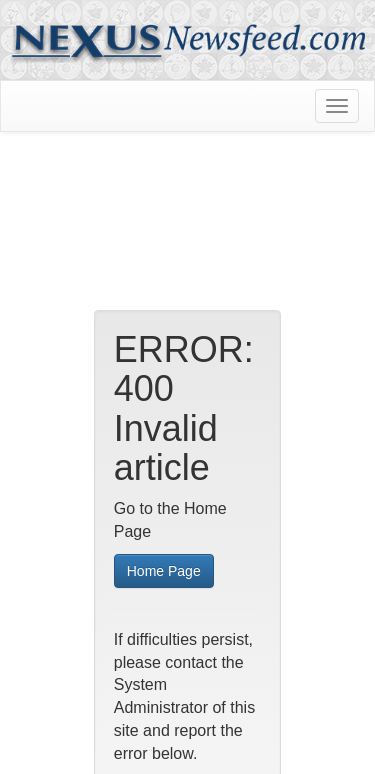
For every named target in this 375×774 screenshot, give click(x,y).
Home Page (164, 571)
